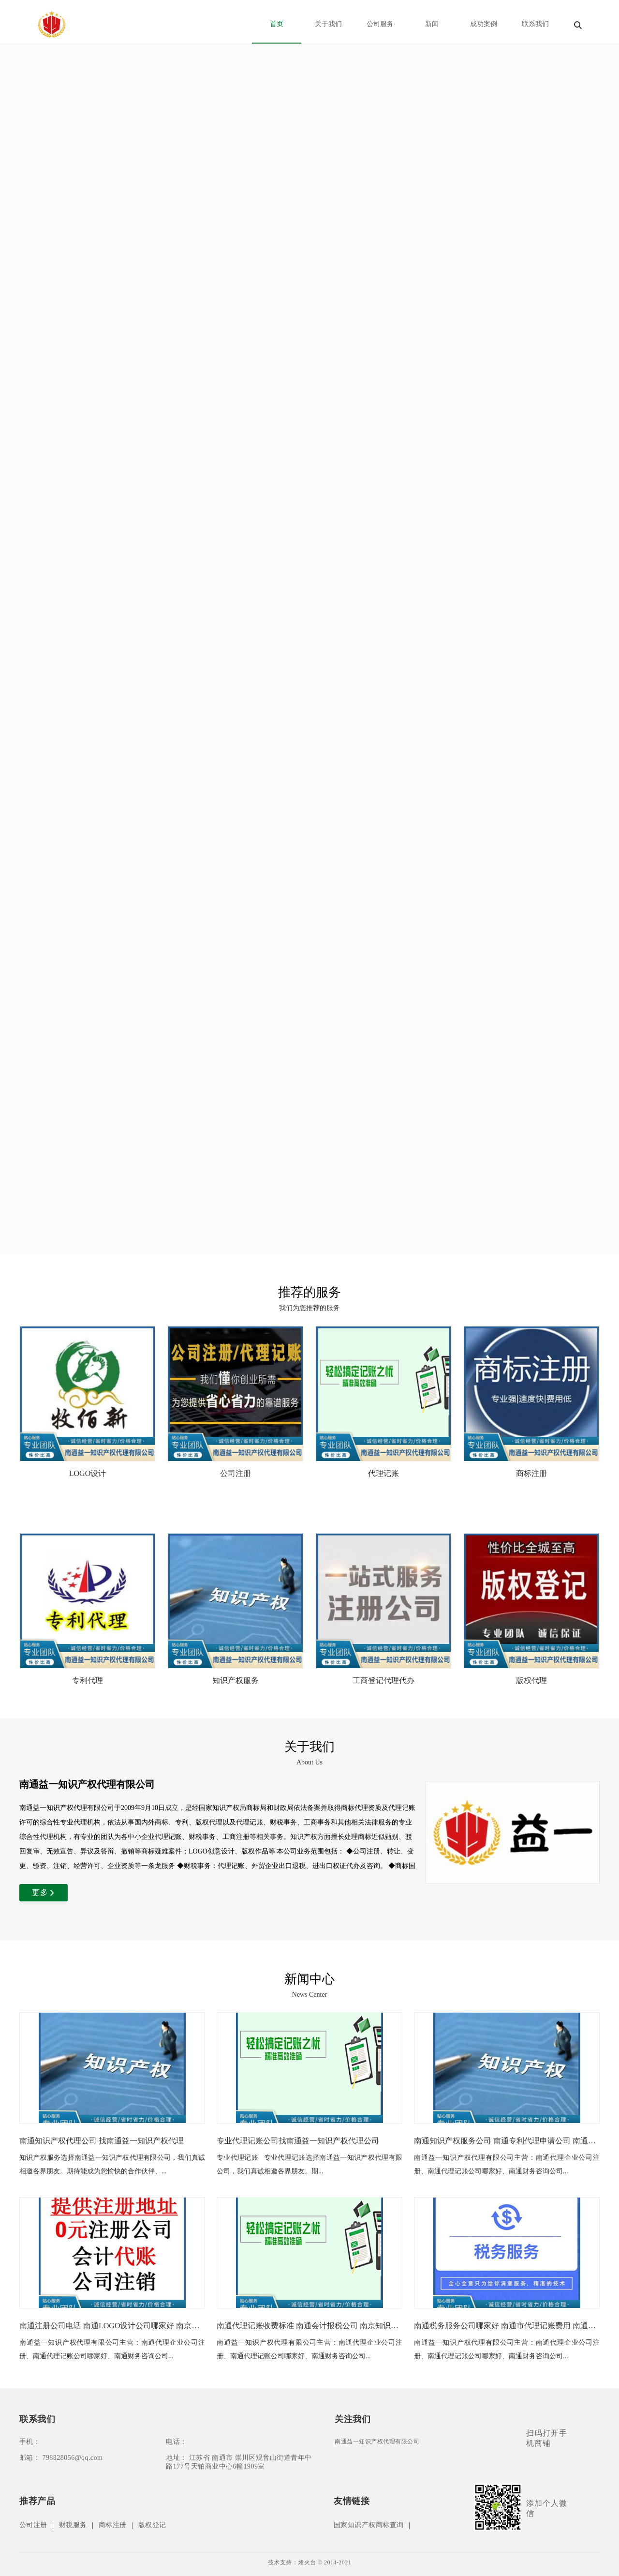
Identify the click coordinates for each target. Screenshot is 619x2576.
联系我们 (535, 24)
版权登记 (152, 2525)
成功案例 (483, 24)
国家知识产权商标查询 (369, 2525)
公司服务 (380, 24)
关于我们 (328, 24)
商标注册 (113, 2525)
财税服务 (73, 2525)
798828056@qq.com (72, 2457)
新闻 (432, 24)
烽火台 (307, 2562)
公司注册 (33, 2525)
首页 (276, 24)
